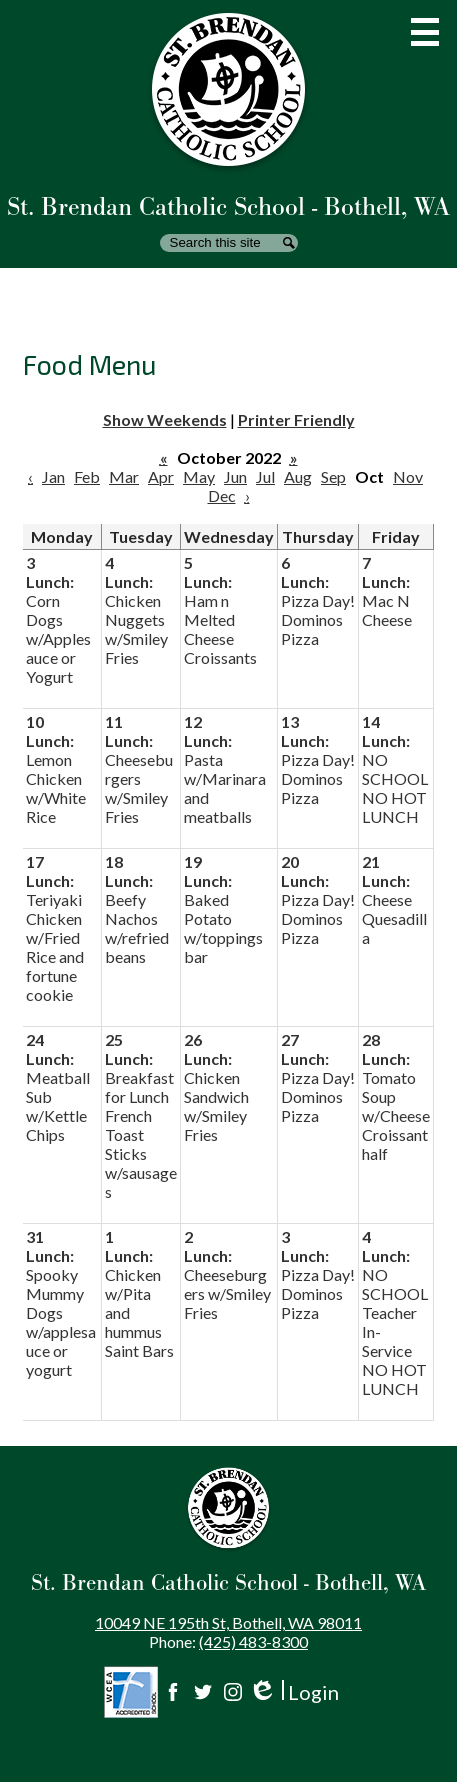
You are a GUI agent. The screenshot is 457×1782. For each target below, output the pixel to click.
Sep (333, 476)
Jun (235, 476)
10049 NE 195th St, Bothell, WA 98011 (228, 1622)
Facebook (173, 1692)
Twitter (203, 1692)
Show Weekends (165, 419)
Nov (408, 476)
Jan (53, 476)
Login (293, 1692)
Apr (161, 476)
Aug (298, 476)
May (199, 476)
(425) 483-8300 (253, 1641)
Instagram (233, 1692)
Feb (87, 476)
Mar (124, 476)
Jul (265, 476)
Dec (222, 495)
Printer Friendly (296, 419)
